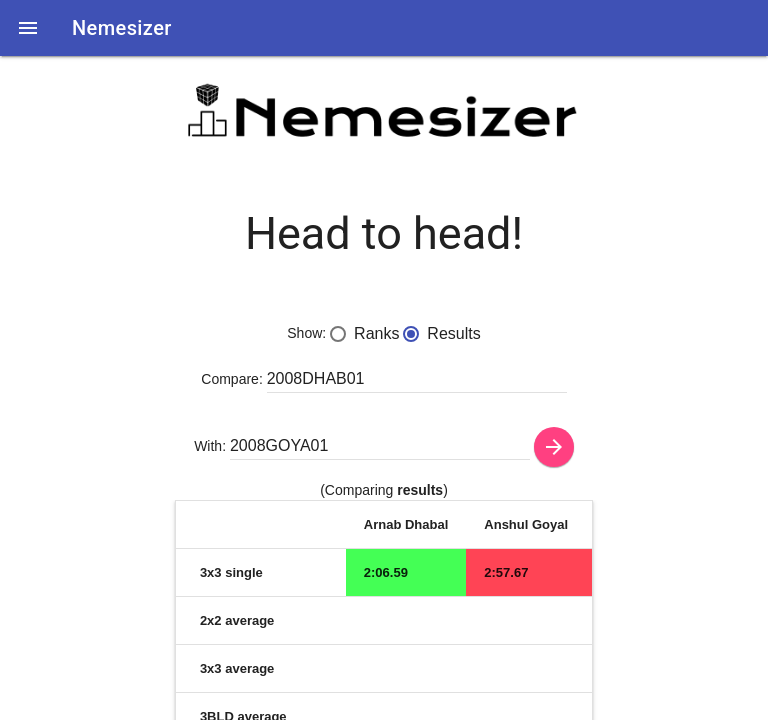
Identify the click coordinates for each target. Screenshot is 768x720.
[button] (28, 28)
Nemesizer (122, 28)
